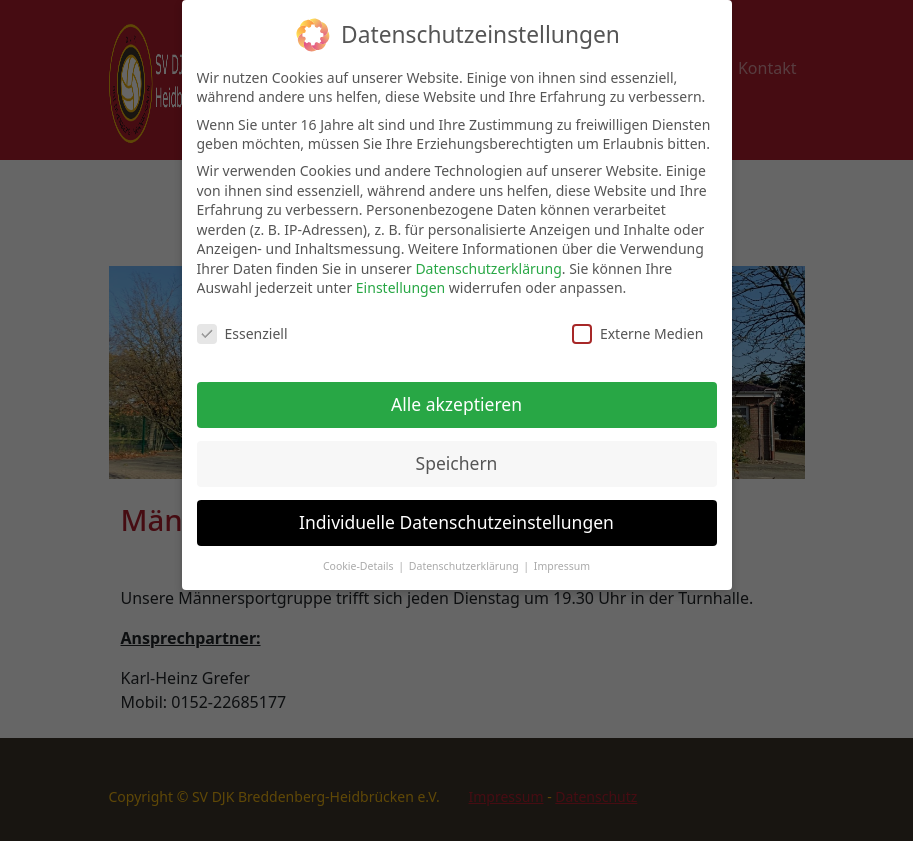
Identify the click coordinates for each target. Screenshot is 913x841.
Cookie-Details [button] (359, 556)
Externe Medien (637, 324)
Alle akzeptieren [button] (456, 394)
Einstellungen (400, 278)
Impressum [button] (562, 556)
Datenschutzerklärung (488, 258)
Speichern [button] (457, 453)
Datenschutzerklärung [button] (465, 556)
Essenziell (242, 324)
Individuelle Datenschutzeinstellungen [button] (456, 512)
